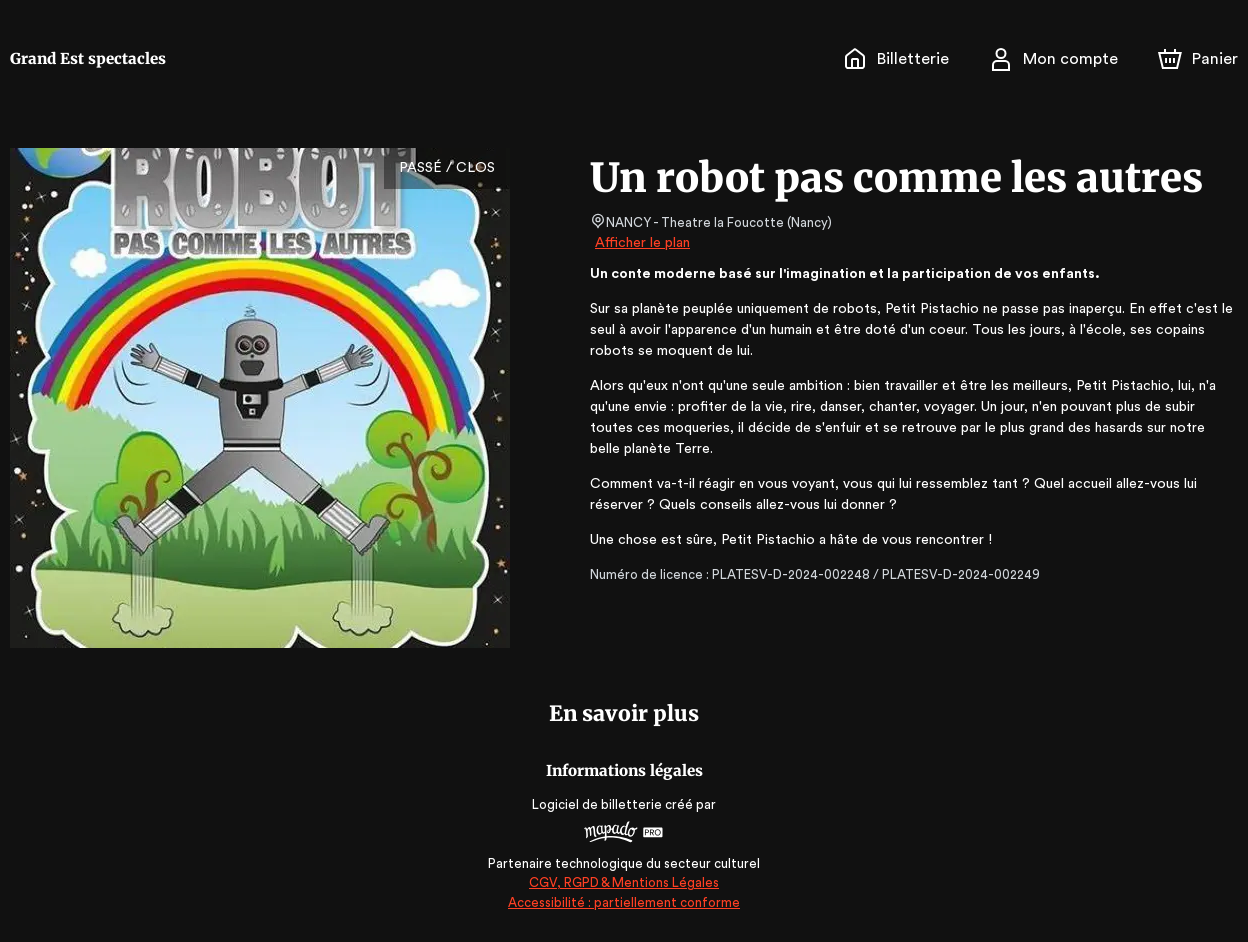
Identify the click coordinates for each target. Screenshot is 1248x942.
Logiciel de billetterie (598, 804)
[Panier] (1198, 59)
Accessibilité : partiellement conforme (624, 902)
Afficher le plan (641, 243)
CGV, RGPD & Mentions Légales (624, 882)
